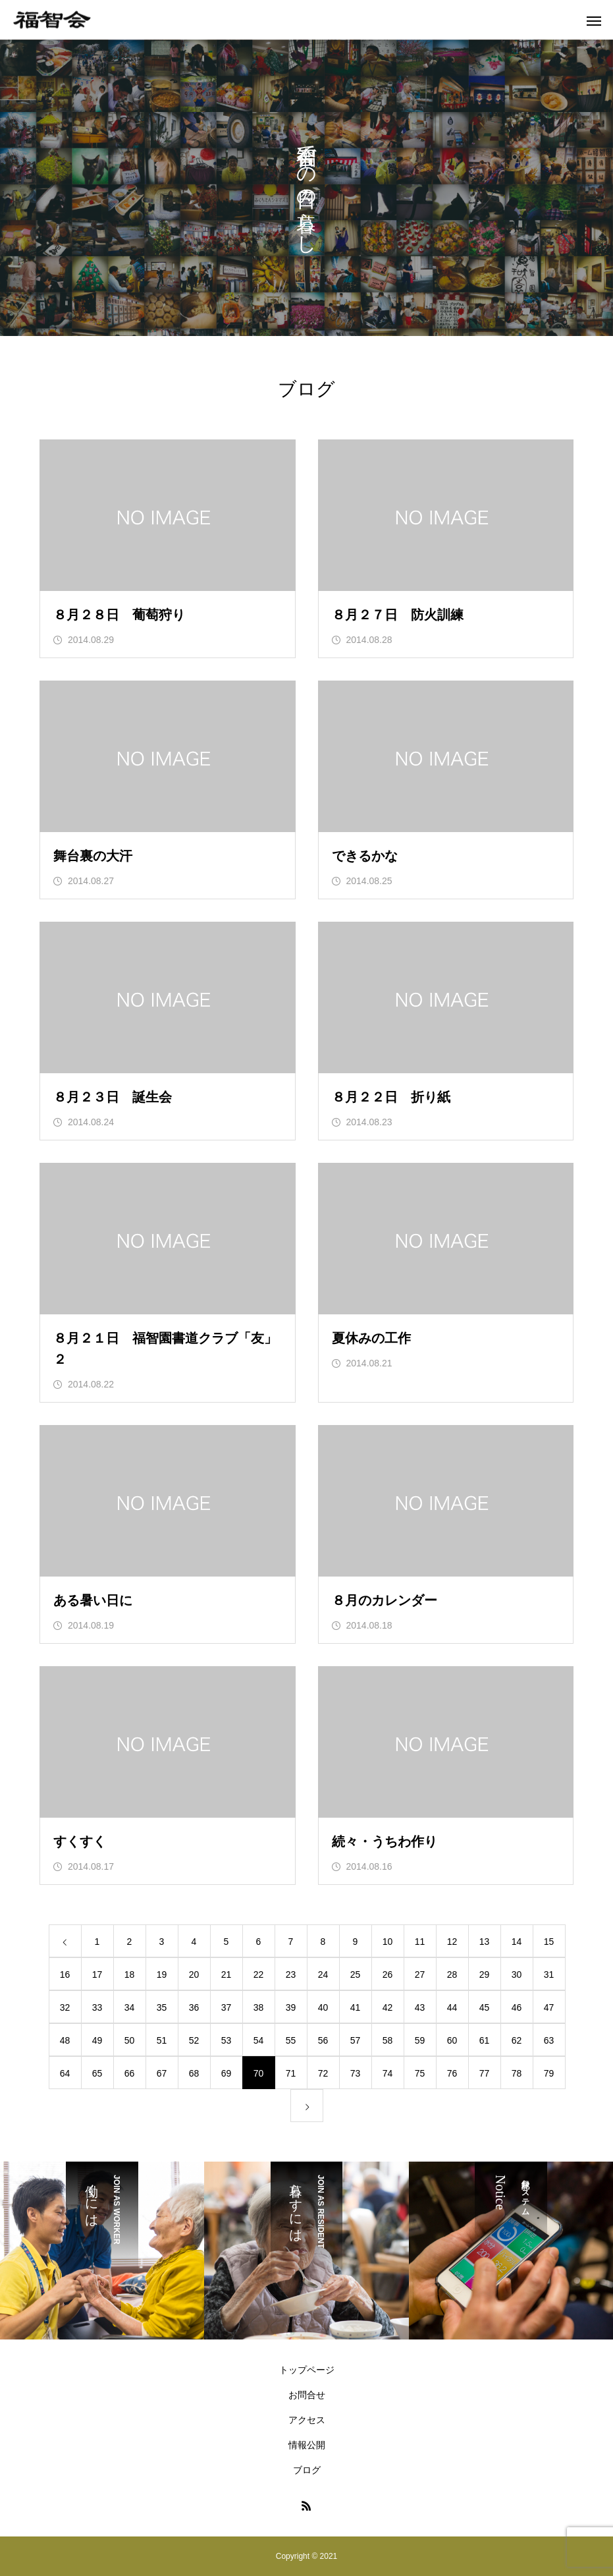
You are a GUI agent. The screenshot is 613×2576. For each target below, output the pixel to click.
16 (65, 1974)
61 (484, 2040)
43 (420, 2007)
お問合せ (306, 2395)
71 (291, 2073)
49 (97, 2040)
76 (452, 2073)
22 (258, 1974)
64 (65, 2073)
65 (97, 2073)
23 (291, 1974)
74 (388, 2073)
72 (323, 2073)
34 (129, 2007)
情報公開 (306, 2445)
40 (323, 2007)
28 (452, 1974)
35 (162, 2007)
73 (355, 2073)
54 (258, 2040)
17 (97, 1974)
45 (484, 2007)
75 (420, 2073)
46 (517, 2007)
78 (517, 2073)
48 (65, 2040)
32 (65, 2007)
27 (420, 1974)
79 (549, 2073)
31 (549, 1974)
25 (355, 1974)
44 (452, 2007)
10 (388, 1941)
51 (162, 2040)
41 (355, 2007)
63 (549, 2040)
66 (129, 2073)
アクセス (306, 2420)
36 (194, 2007)
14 (517, 1941)
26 (388, 1974)
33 (97, 2007)
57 (355, 2040)
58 (388, 2040)
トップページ (306, 2370)
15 (549, 1941)
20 (194, 1974)
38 (258, 2007)
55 (291, 2040)
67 (162, 2073)
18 (129, 1974)
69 (226, 2073)
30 (517, 1974)
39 (291, 2007)
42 (388, 2007)
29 (484, 1974)
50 (129, 2040)
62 (517, 2040)
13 (484, 1941)
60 (452, 2040)
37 (226, 2007)
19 (162, 1974)
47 (549, 2007)
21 (226, 1974)
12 (452, 1941)
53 (226, 2040)
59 (420, 2040)
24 (323, 1974)
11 (420, 1941)
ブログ (307, 2470)
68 (194, 2073)
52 (194, 2040)
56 (323, 2040)
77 (484, 2073)
